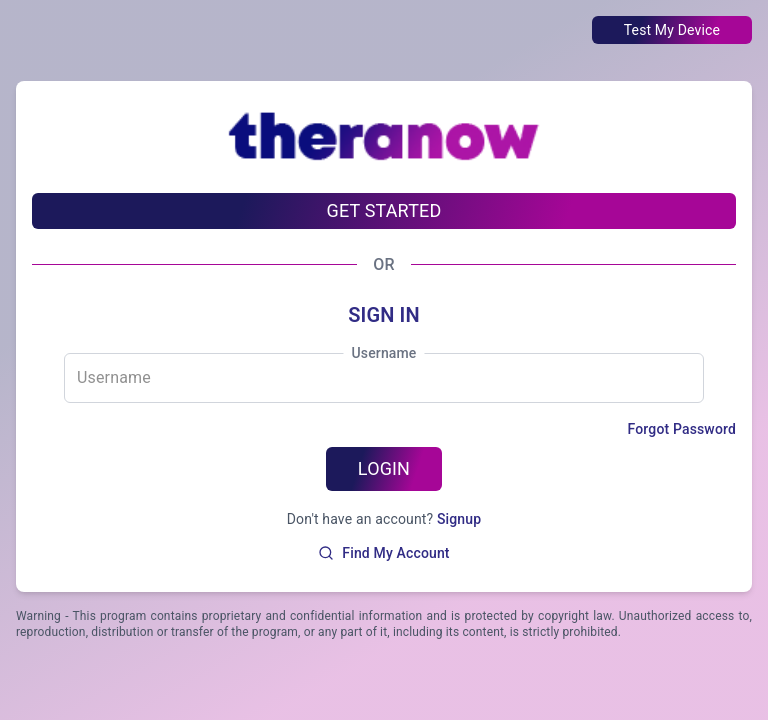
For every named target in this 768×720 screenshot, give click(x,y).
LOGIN (384, 468)
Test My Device (672, 30)
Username (383, 353)
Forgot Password (682, 429)
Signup (459, 519)
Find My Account (383, 553)
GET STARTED (384, 210)
